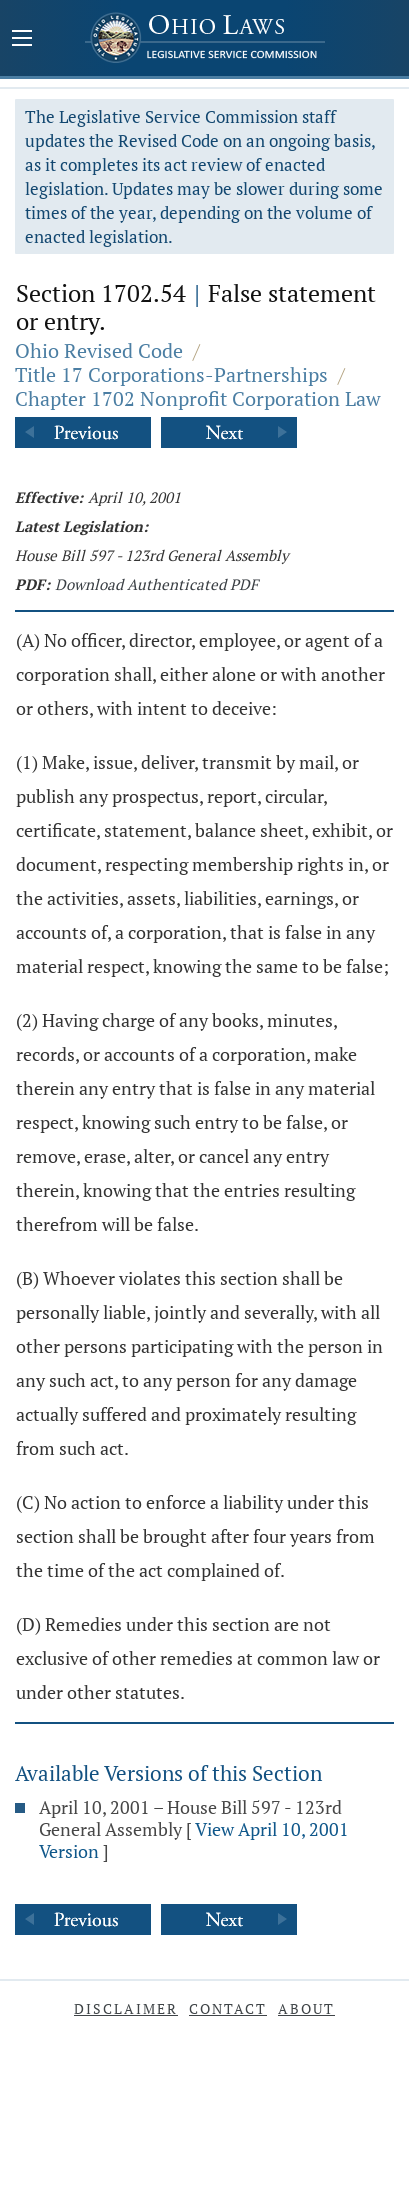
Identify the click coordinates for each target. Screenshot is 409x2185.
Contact (228, 2008)
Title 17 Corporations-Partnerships (171, 374)
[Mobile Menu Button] (22, 40)
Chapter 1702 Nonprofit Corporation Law (198, 398)
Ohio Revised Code (99, 350)
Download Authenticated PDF (156, 584)
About (306, 2008)
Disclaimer (126, 2008)
